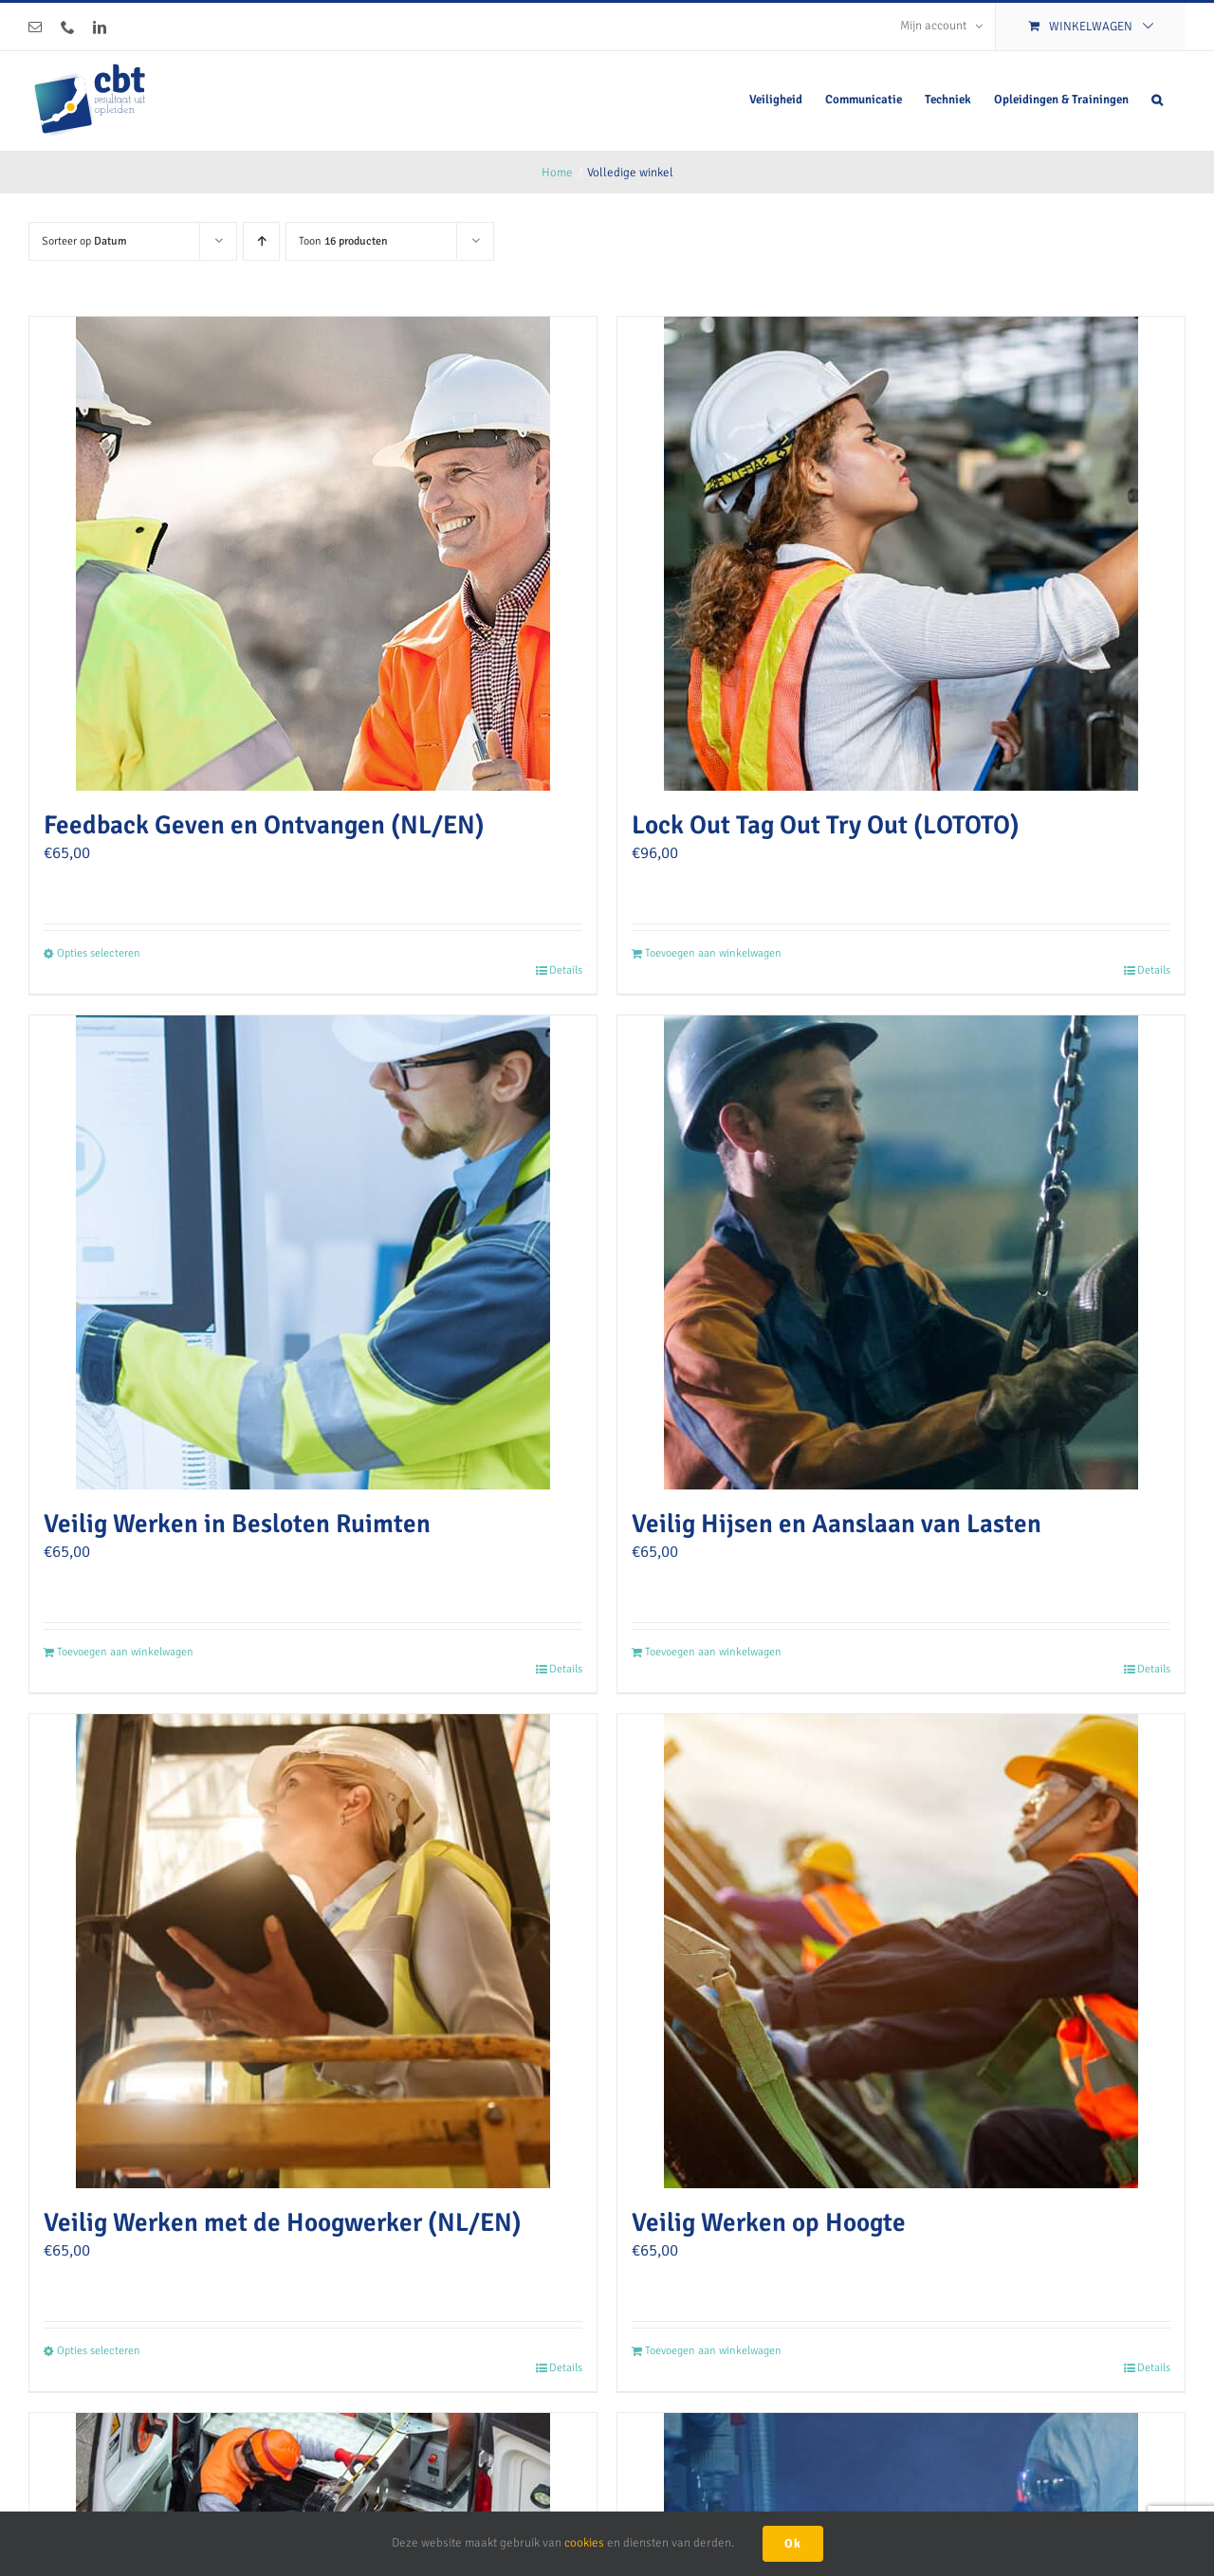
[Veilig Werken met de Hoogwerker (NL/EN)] (313, 1951)
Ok (792, 2543)
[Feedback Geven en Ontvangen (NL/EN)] (313, 554)
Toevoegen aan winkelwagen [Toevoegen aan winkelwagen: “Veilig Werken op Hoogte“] (713, 2351)
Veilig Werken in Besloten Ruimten (237, 1523)
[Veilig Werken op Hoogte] (901, 1951)
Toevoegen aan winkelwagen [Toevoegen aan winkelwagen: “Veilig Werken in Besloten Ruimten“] (125, 1652)
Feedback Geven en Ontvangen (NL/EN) (264, 825)
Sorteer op (84, 241)
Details (565, 970)
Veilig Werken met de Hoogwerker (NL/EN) (283, 2222)
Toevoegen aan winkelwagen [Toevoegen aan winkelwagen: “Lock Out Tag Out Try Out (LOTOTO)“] (713, 953)
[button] (1157, 100)
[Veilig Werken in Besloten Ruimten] (313, 1252)
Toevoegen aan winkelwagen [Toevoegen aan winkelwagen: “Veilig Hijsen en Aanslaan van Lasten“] (713, 1652)
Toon (343, 241)
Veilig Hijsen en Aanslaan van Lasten (836, 1523)
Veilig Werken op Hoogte (769, 2222)
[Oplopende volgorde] (261, 241)
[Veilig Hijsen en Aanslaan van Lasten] (901, 1252)
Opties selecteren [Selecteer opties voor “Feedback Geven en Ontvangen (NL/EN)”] (98, 953)
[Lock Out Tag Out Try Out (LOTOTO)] (901, 554)
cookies (584, 2542)
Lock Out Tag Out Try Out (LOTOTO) (826, 825)
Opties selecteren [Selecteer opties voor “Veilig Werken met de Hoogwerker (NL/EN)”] (98, 2351)
